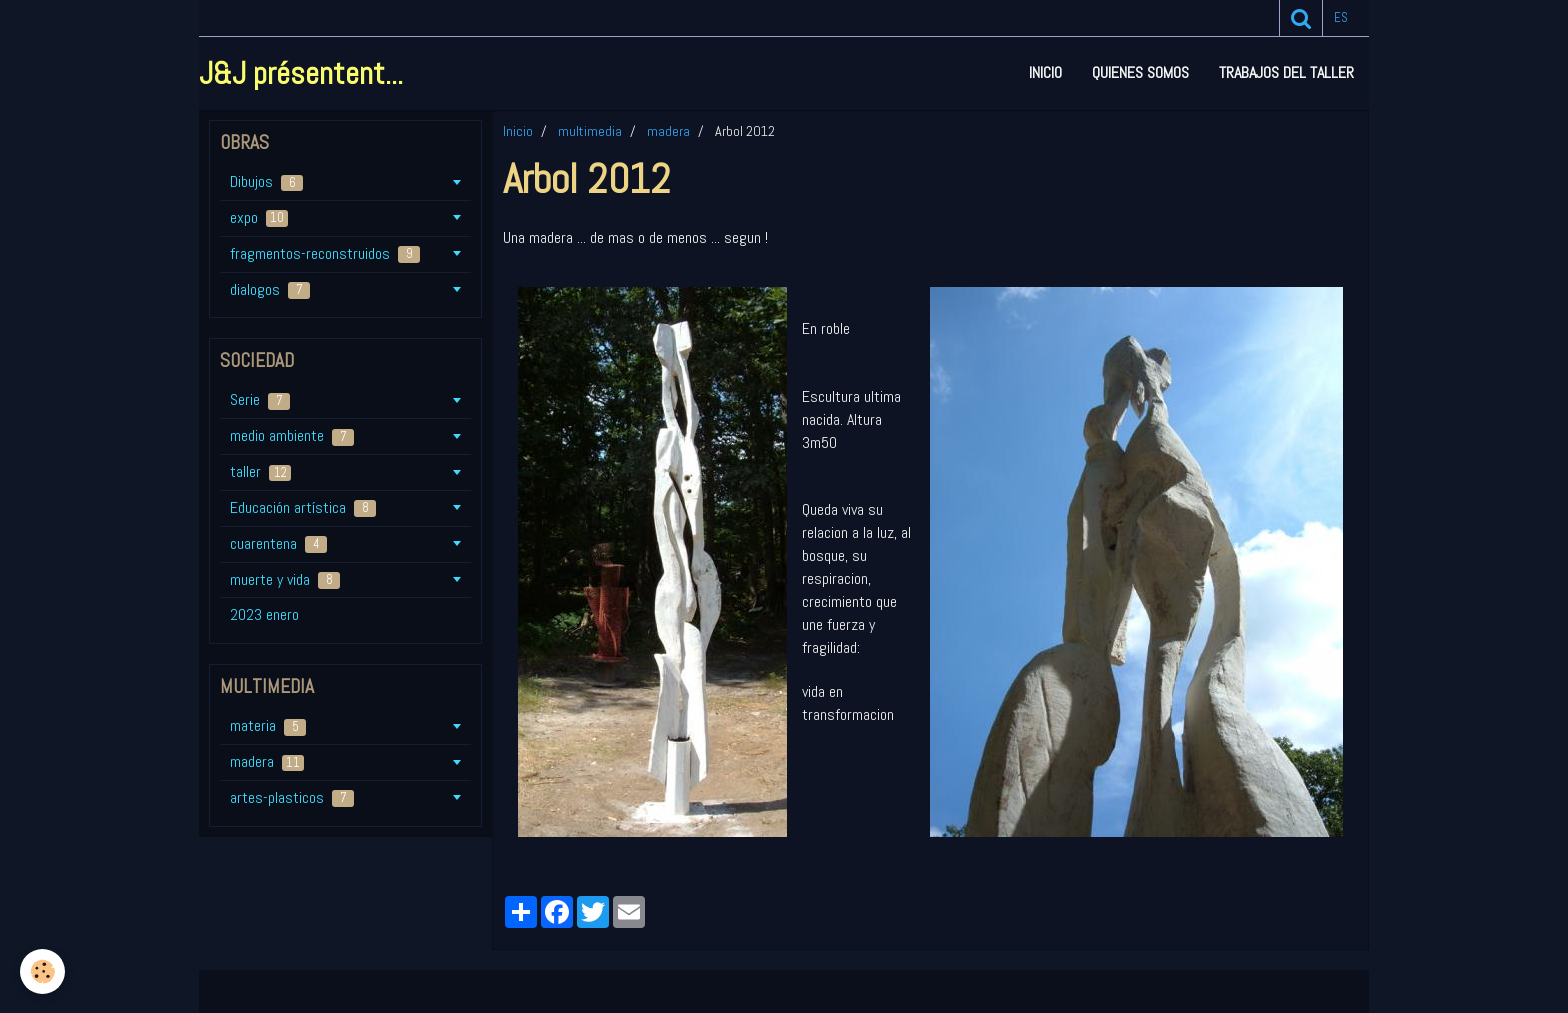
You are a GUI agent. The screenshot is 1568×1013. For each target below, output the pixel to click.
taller (260, 471)
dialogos (270, 289)
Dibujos (266, 181)
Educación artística (303, 507)
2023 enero (264, 614)
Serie (260, 399)
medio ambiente (292, 435)
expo (259, 217)
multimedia (590, 131)
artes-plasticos (292, 797)
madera (668, 131)
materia (268, 725)
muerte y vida (285, 579)
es (1341, 17)
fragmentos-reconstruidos (325, 253)
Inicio (1045, 72)
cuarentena (278, 543)
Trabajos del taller (1286, 72)
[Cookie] (42, 971)
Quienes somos (1140, 72)
